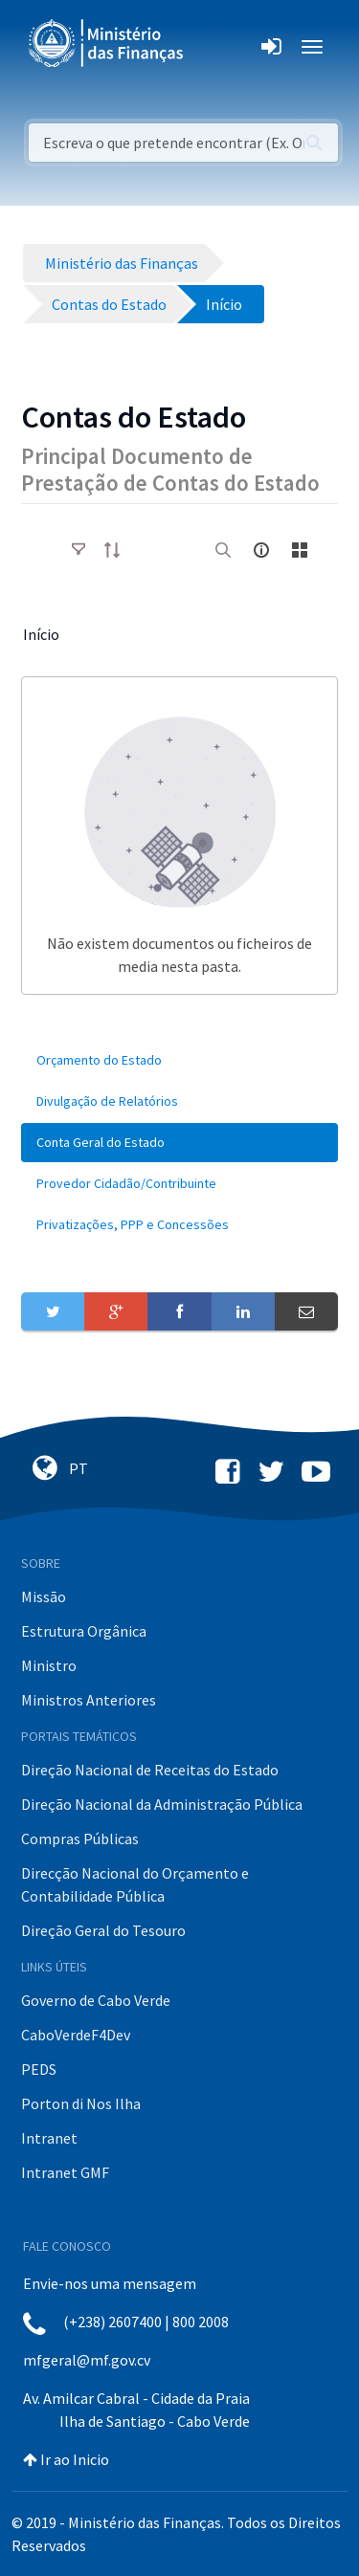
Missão (43, 1596)
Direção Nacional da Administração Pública (162, 1804)
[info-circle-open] (261, 550)
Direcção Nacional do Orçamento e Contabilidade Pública (135, 1884)
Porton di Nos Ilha (81, 2103)
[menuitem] (179, 1060)
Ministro (49, 1665)
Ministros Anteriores (88, 1699)
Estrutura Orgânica (83, 1630)
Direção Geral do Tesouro (103, 1930)
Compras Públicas (80, 1838)
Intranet (49, 2137)
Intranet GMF (65, 2172)
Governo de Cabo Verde (95, 2000)
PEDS (38, 2069)
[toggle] (78, 550)
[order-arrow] (112, 550)
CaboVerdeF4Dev (75, 2034)
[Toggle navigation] (214, 47)
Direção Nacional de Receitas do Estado (150, 1769)
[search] (223, 550)
